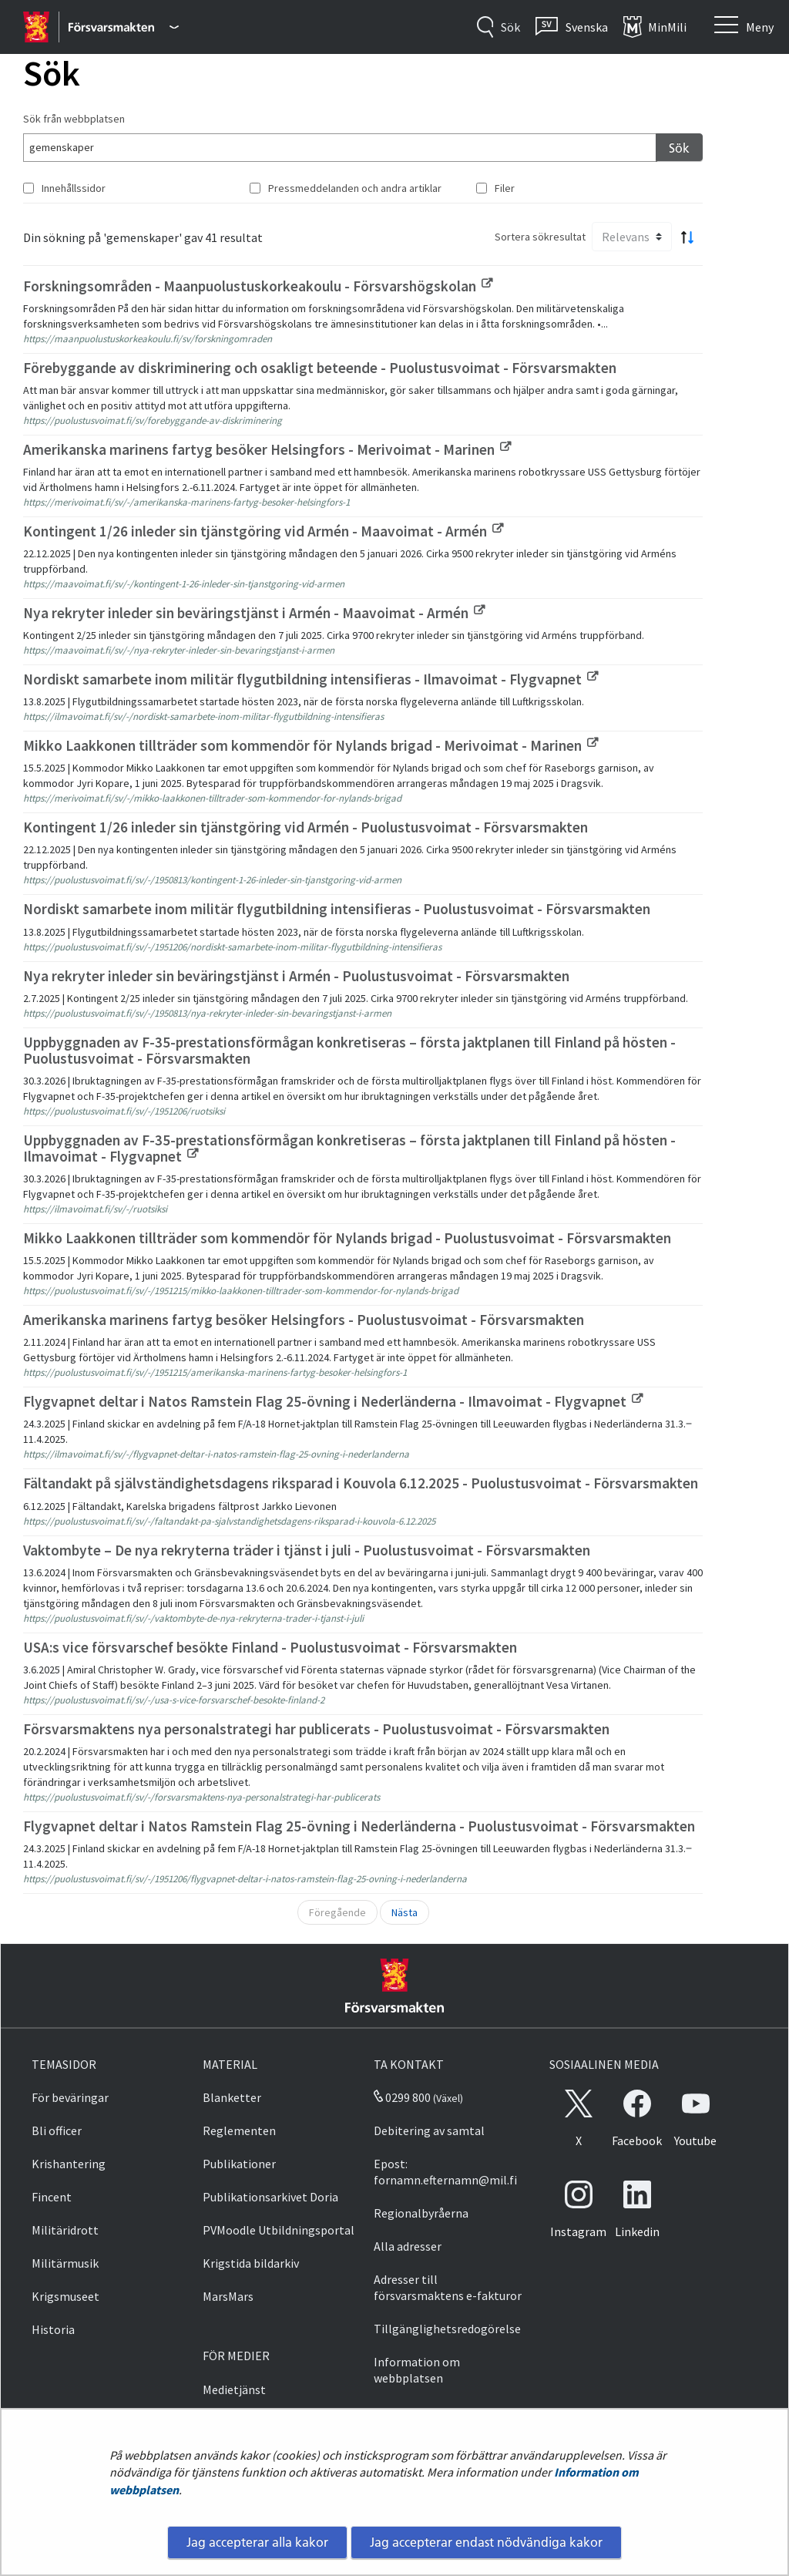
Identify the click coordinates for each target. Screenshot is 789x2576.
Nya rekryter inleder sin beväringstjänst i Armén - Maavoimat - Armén (254, 613)
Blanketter (232, 2097)
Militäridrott (65, 2230)
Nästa (404, 1912)
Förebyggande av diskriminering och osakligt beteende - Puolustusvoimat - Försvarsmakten (319, 367)
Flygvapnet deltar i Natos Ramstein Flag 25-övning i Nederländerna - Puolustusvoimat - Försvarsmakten (359, 1826)
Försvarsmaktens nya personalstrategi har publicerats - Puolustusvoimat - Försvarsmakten (316, 1729)
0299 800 (402, 2097)
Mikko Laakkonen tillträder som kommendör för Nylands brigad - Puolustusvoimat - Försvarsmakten (347, 1238)
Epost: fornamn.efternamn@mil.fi (445, 2172)
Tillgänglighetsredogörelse (447, 2328)
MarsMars (228, 2296)
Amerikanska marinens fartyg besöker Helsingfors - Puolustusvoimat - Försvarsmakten (303, 1319)
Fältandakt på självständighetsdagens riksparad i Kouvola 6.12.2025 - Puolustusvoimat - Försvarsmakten (360, 1483)
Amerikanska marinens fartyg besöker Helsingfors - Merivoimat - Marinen (267, 449)
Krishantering (69, 2163)
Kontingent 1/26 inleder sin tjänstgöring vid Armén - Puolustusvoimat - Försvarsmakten (305, 827)
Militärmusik (65, 2263)
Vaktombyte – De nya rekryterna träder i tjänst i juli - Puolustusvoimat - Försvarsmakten (306, 1550)
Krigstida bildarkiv (251, 2263)
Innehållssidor (74, 188)
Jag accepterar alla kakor (257, 2542)
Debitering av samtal (429, 2130)
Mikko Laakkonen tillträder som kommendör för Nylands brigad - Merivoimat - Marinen (310, 745)
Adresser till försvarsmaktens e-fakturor (448, 2287)
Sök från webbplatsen (74, 119)
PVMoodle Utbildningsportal (278, 2230)
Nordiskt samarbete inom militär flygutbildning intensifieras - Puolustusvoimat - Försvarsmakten (336, 909)
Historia (53, 2329)
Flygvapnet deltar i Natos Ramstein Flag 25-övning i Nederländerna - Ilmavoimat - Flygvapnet (333, 1401)
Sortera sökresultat (540, 237)
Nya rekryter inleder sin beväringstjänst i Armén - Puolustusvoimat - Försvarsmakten (296, 976)
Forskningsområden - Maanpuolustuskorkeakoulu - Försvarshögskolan (257, 286)
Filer (505, 188)
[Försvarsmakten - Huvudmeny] (124, 27)
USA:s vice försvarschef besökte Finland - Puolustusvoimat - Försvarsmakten (270, 1647)
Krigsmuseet (65, 2296)
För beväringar (70, 2097)
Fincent (52, 2196)
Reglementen (239, 2130)
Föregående (337, 1912)
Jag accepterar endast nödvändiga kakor (486, 2542)
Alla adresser (408, 2246)
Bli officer (57, 2130)
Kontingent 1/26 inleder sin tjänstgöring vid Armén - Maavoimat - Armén (263, 531)
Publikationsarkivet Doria (270, 2196)
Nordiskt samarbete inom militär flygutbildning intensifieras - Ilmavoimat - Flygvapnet (310, 679)
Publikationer (239, 2163)
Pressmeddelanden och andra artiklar (355, 188)
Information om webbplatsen (417, 2370)
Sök (679, 148)
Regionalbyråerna (421, 2213)
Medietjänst (234, 2389)
